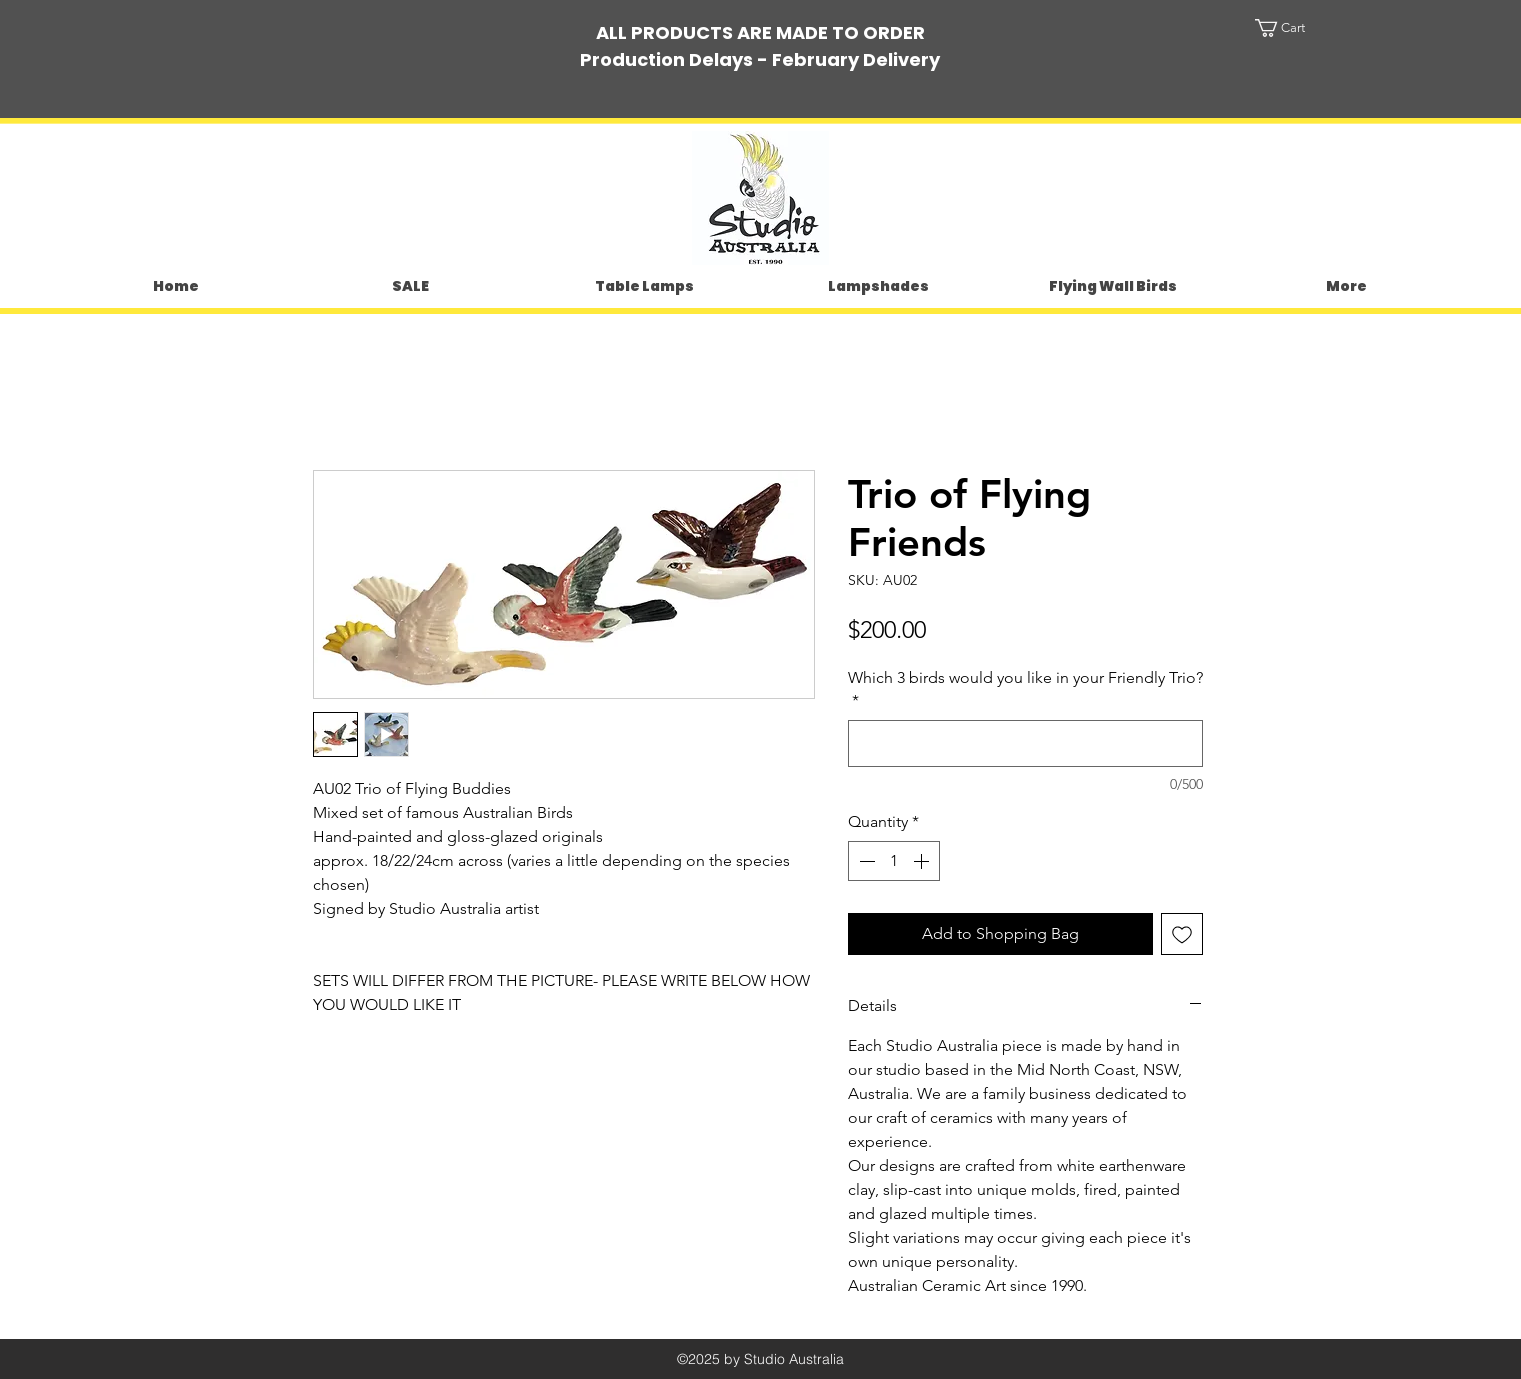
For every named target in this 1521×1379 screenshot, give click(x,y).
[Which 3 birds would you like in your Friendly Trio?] (1025, 743)
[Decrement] (865, 861)
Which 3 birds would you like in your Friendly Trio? (1025, 688)
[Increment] (923, 861)
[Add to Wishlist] (1182, 934)
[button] (1299, 28)
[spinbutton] (894, 861)
